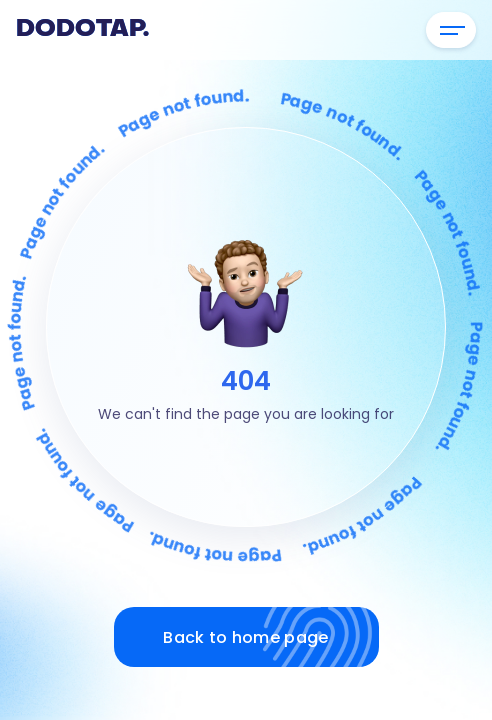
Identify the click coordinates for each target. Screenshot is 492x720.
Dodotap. (82, 30)
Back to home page (270, 637)
